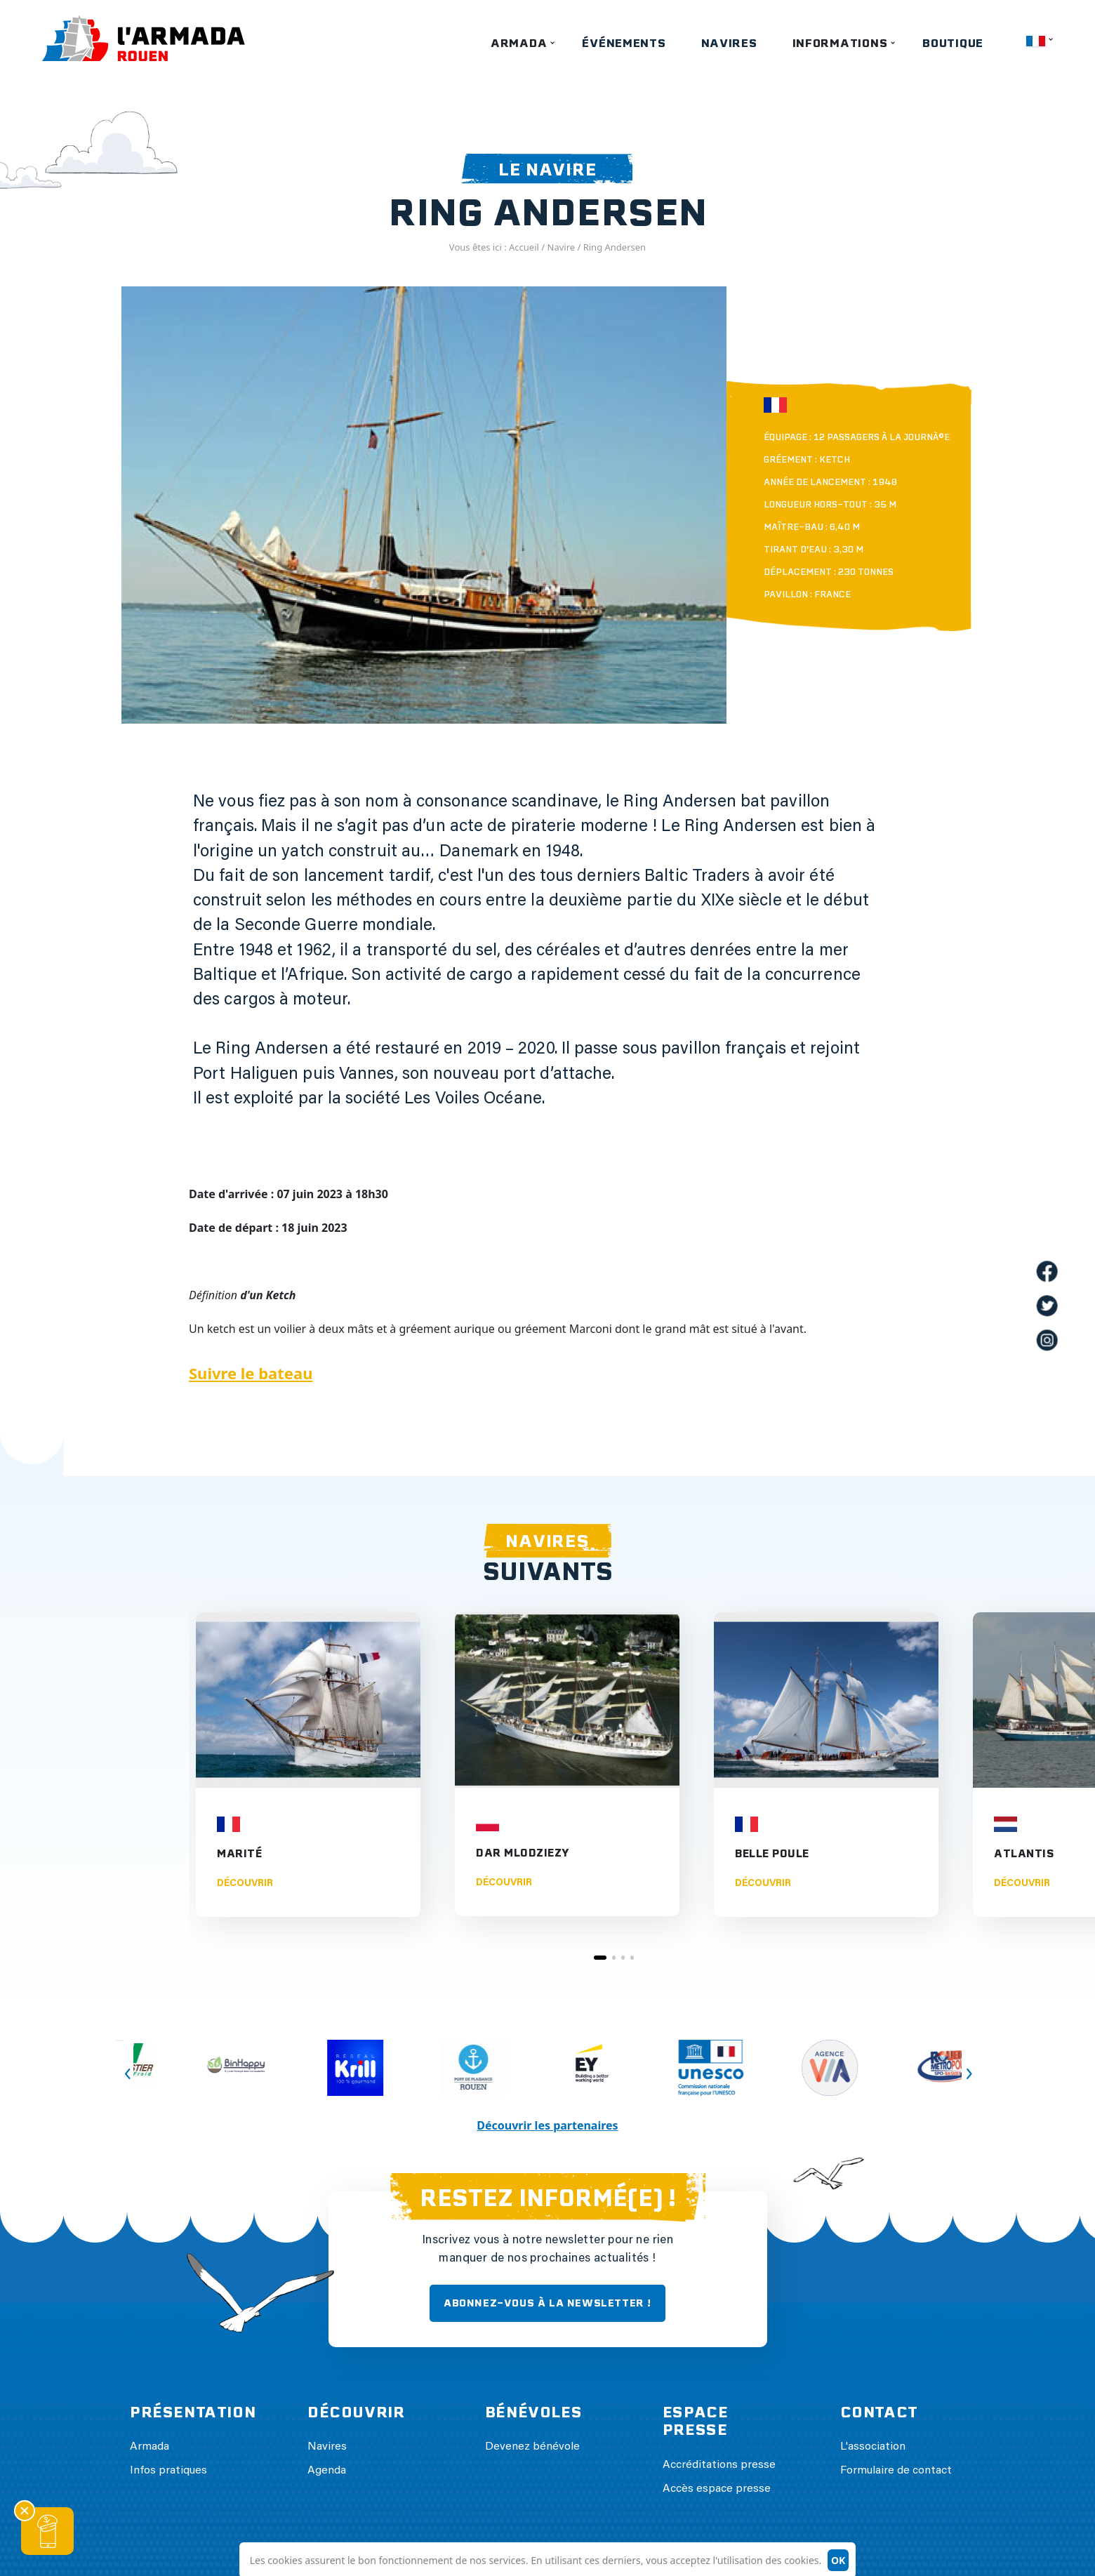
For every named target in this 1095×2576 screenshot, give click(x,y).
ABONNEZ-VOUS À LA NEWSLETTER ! (547, 2303)
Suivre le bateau (250, 1372)
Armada (519, 43)
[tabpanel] (308, 1764)
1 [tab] (600, 1958)
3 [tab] (623, 1958)
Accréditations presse (719, 2465)
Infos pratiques (168, 2470)
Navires (729, 43)
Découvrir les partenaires (547, 2125)
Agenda (326, 2470)
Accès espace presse (717, 2489)
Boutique (952, 43)
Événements (623, 43)
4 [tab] (632, 1958)
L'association (872, 2446)
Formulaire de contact (896, 2470)
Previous (120, 2040)
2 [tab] (614, 1958)
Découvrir (245, 1884)
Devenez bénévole (532, 2446)
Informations (840, 43)
